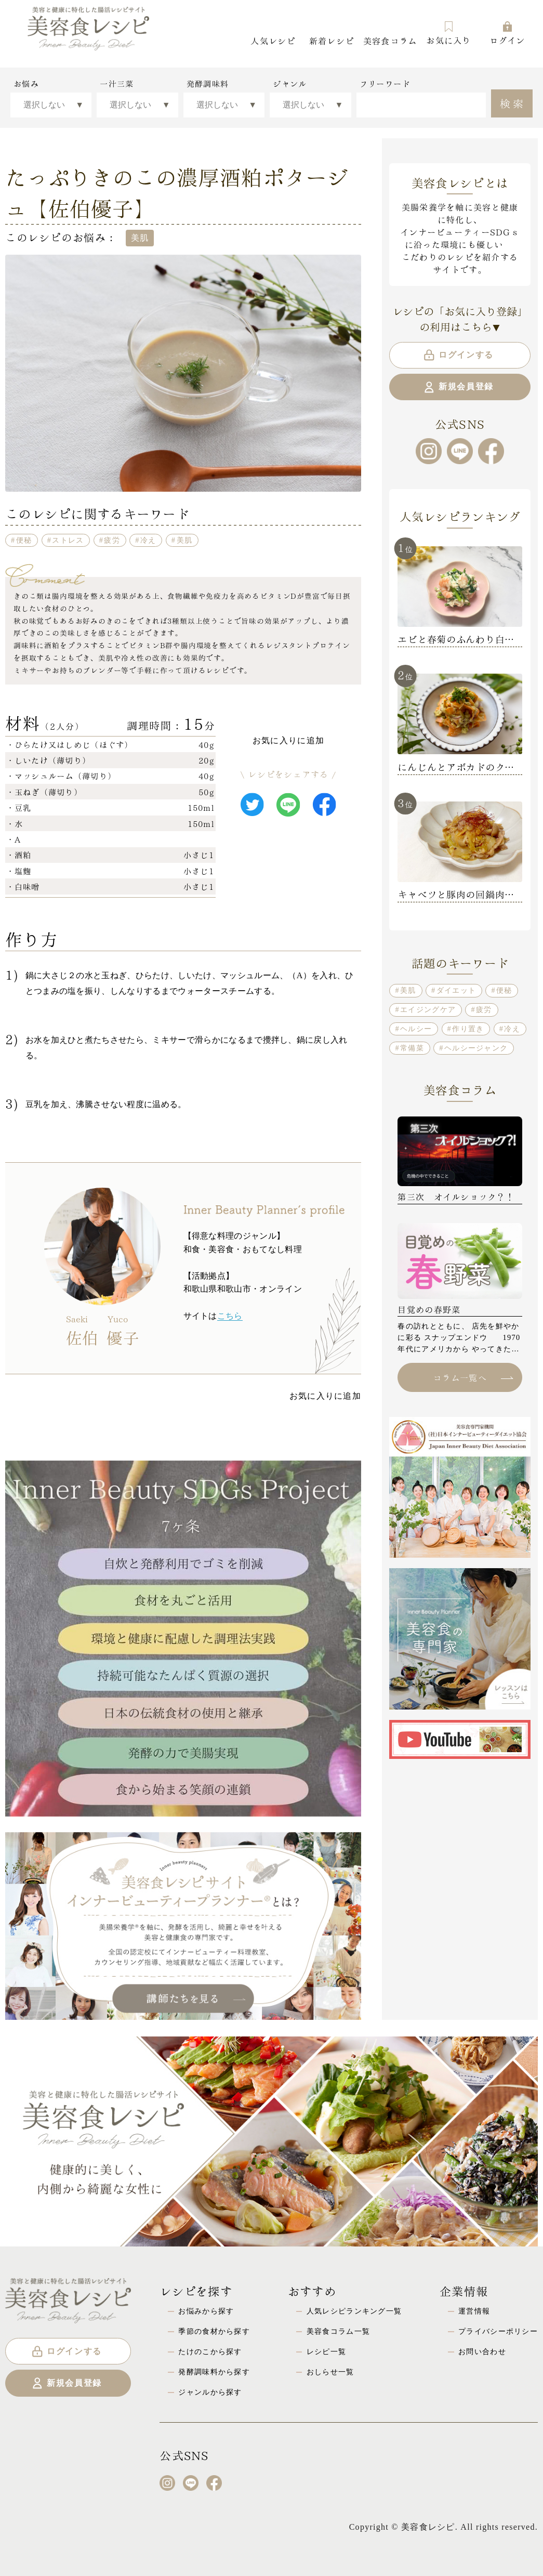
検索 (513, 102)
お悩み (26, 84)
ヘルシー (416, 1028)
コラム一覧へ (473, 1377)
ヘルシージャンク (476, 1048)
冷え (148, 540)
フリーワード (385, 84)
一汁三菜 (117, 84)
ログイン (507, 33)
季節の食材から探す (214, 2331)
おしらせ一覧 (330, 2372)
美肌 (185, 540)
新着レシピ (331, 40)
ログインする (458, 355)
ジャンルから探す (210, 2392)
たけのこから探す (210, 2351)
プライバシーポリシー (498, 2331)
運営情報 (474, 2311)
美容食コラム (390, 40)
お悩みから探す (206, 2311)
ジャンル (290, 84)
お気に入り (448, 33)
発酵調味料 (208, 84)
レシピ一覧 (326, 2351)
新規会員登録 (458, 387)
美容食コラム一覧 (338, 2331)
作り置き (468, 1028)
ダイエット (456, 990)
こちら (230, 1315)
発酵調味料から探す (214, 2372)
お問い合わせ (482, 2351)
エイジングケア (428, 1009)
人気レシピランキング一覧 (354, 2311)
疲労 (112, 540)
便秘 (24, 540)
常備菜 (412, 1048)
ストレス (68, 540)
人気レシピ (272, 40)
